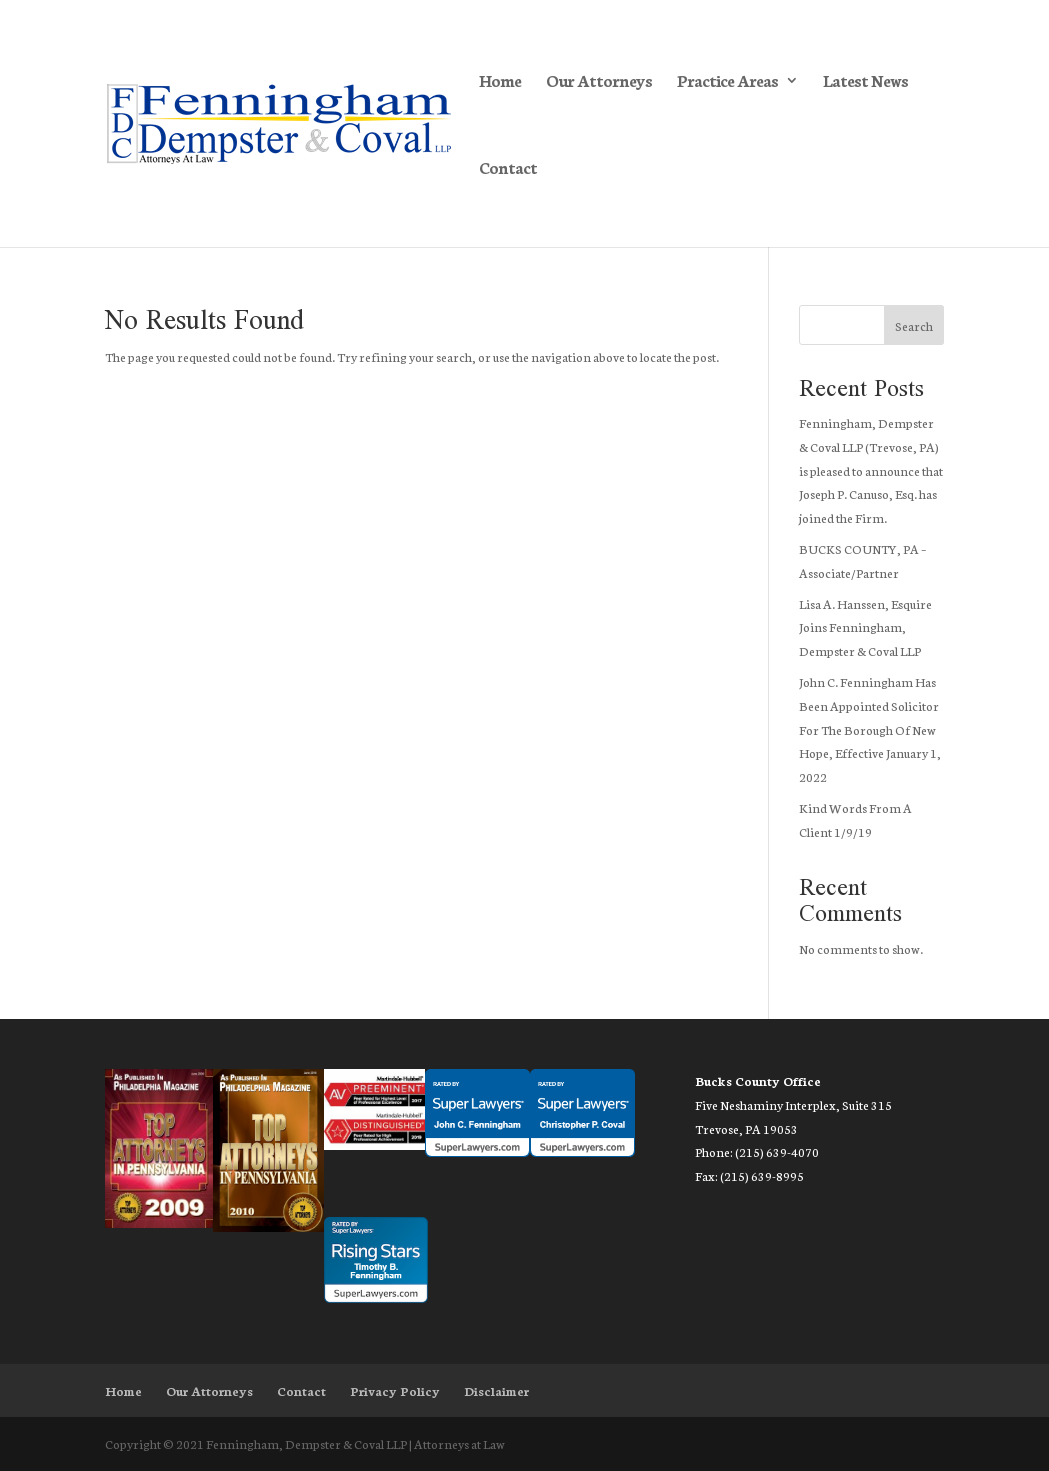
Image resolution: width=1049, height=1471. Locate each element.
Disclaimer (496, 1390)
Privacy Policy (395, 1390)
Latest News (865, 82)
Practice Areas (727, 82)
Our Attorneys (599, 82)
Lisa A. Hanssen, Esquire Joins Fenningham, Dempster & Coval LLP (865, 627)
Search (914, 325)
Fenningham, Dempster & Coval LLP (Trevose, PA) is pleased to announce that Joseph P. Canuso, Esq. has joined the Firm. (871, 470)
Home (500, 82)
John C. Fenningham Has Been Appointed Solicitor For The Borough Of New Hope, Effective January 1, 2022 (870, 729)
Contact (508, 169)
